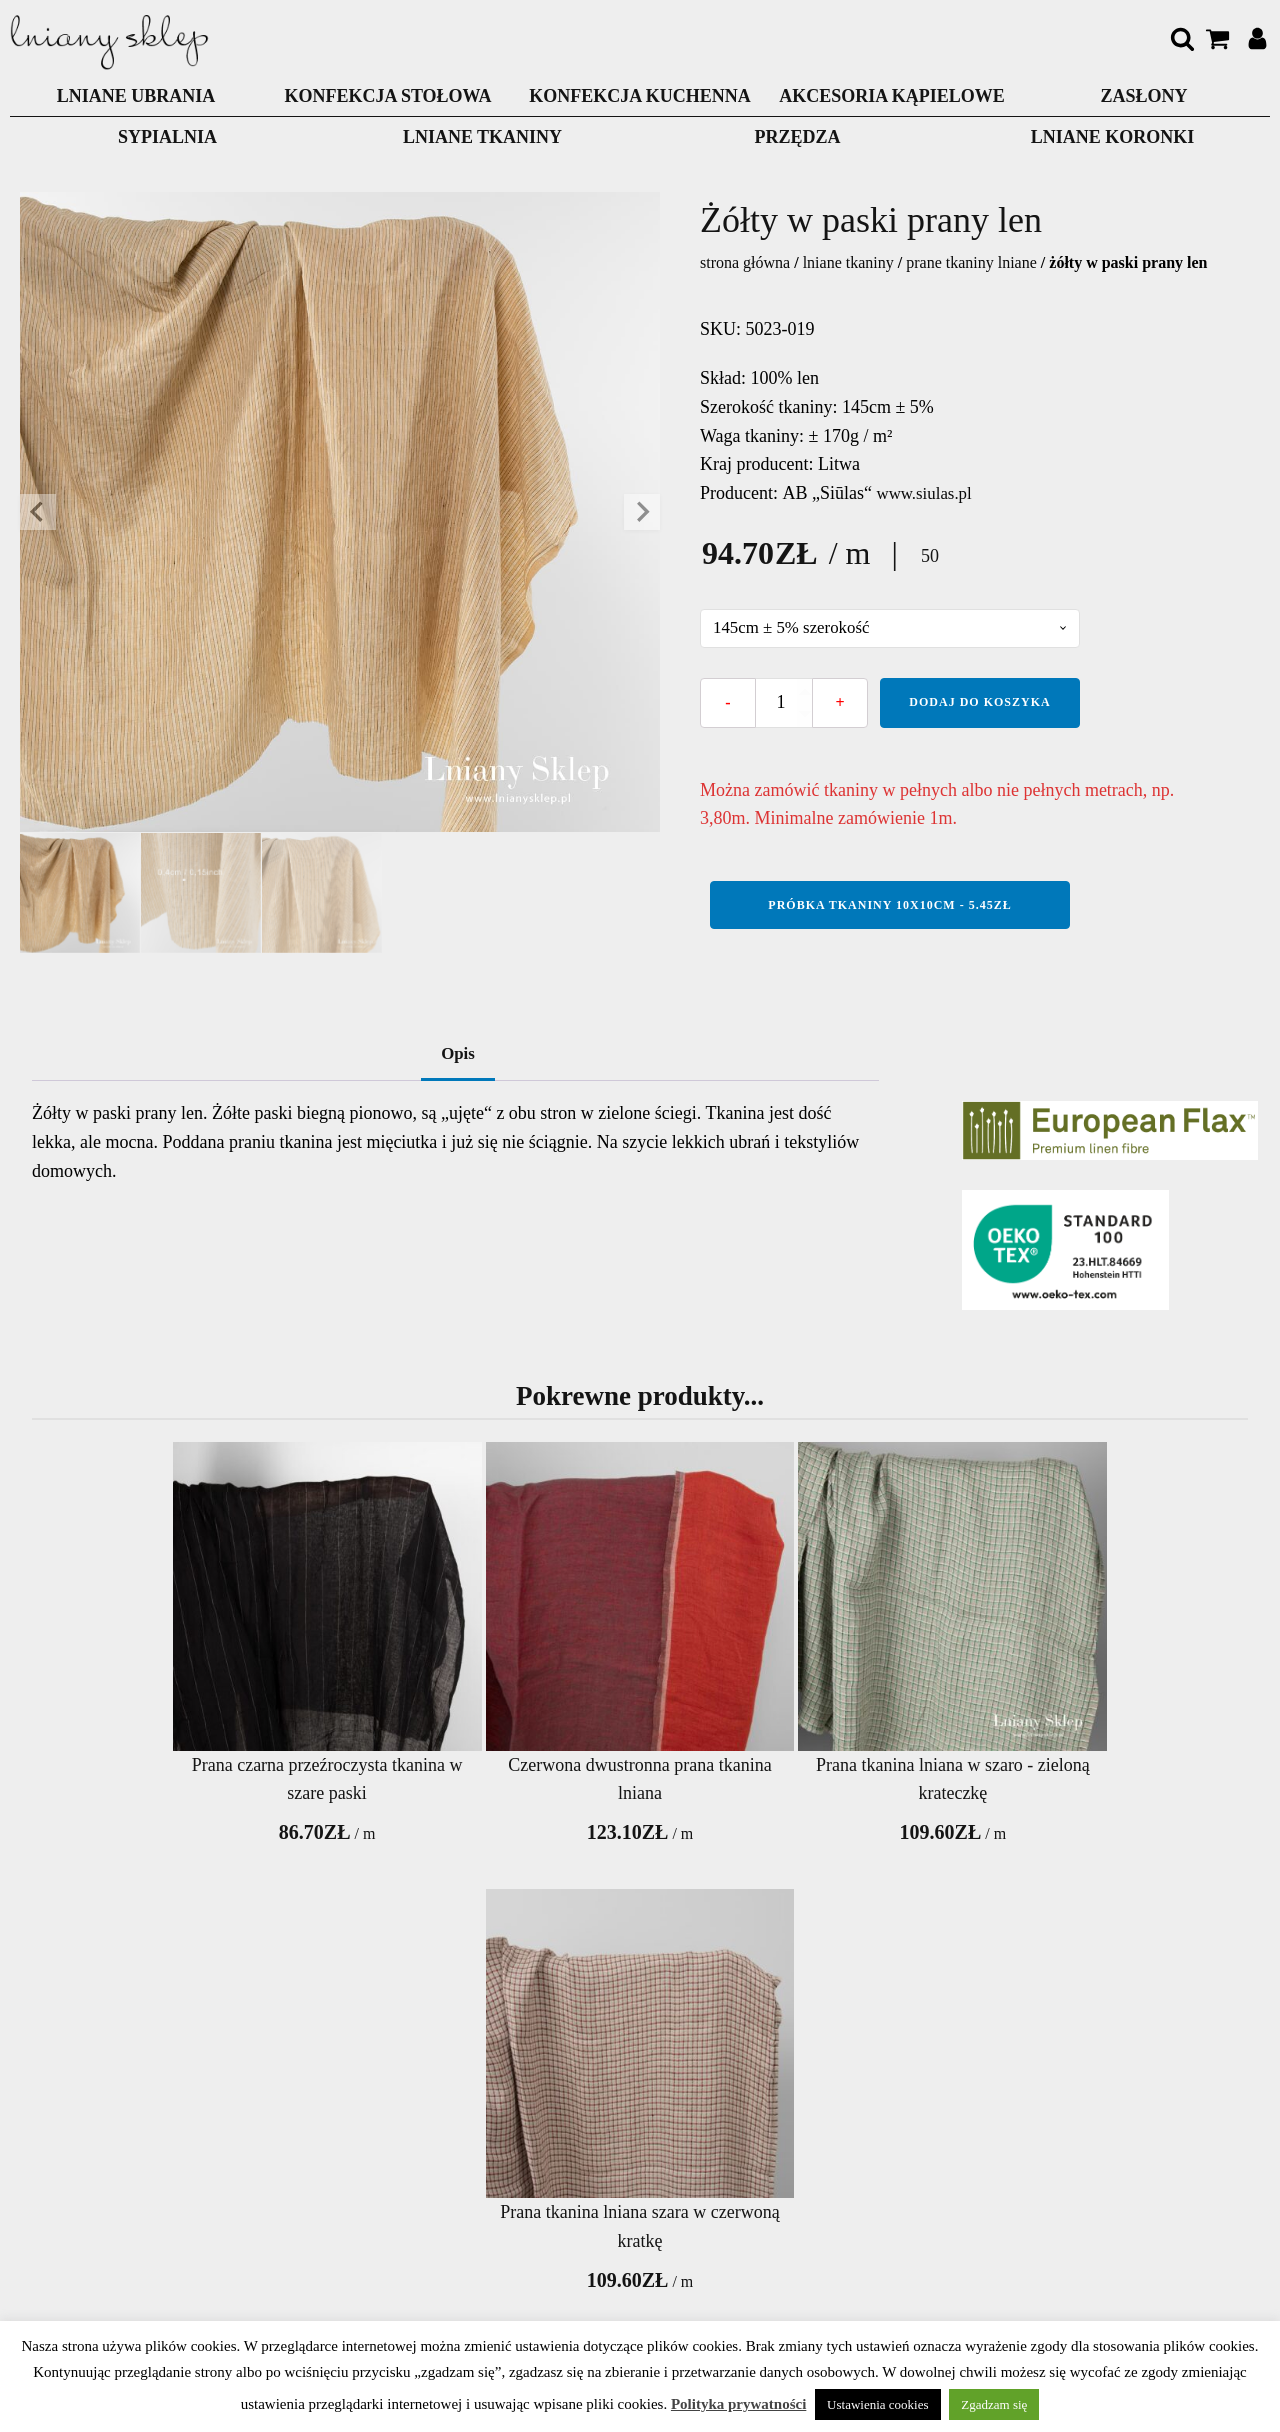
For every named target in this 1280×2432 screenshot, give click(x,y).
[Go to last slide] (38, 512)
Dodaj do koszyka (979, 703)
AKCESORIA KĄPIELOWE (892, 96)
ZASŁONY (1143, 96)
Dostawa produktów (588, 2216)
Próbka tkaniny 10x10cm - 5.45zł (889, 906)
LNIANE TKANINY (482, 137)
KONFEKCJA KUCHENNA (640, 96)
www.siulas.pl (928, 493)
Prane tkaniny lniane (971, 262)
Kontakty (319, 2172)
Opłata (589, 2172)
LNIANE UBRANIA (136, 96)
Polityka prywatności (738, 2404)
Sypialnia (167, 137)
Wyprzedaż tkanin (640, 1993)
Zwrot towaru (589, 2259)
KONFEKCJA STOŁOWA (387, 96)
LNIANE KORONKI (1113, 137)
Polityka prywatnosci (320, 2259)
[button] (80, 893)
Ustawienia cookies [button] (877, 2404)
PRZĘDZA (797, 137)
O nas (320, 2216)
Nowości (781, 2172)
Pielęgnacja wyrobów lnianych (781, 2230)
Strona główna (745, 262)
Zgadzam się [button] (994, 2404)
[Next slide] (642, 512)
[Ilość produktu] (784, 704)
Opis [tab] (458, 1057)
